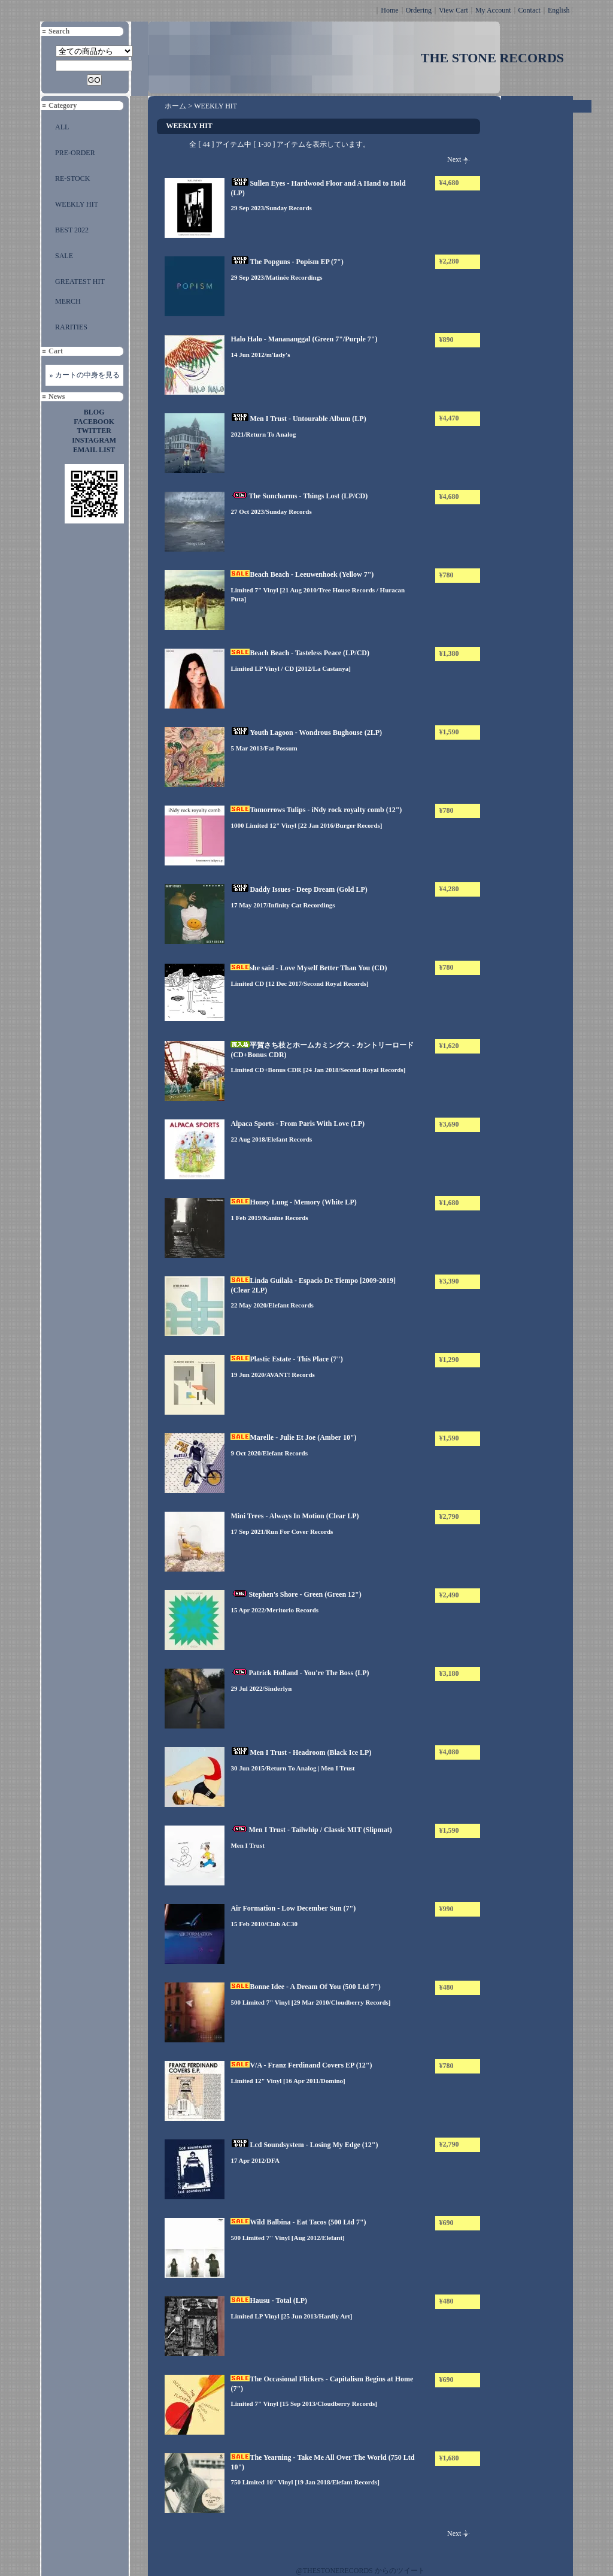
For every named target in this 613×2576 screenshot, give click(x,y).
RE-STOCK (72, 178)
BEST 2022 (72, 230)
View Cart (453, 10)
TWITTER (94, 430)
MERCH (68, 301)
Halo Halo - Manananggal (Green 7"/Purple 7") (303, 339)
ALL (62, 127)
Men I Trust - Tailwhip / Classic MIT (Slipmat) (311, 1830)
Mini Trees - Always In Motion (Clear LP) (294, 1516)
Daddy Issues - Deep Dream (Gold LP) (298, 889)
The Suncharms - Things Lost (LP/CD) (299, 496)
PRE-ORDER (75, 153)
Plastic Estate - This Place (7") (286, 1359)
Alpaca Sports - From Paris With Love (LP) (297, 1123)
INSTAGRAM (94, 440)
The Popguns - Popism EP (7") (286, 262)
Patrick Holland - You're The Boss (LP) (299, 1673)
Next (454, 159)
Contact (529, 10)
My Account (493, 10)
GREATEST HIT (80, 281)
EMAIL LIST (94, 450)
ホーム (175, 106)
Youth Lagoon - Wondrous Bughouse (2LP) (306, 732)
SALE (64, 256)
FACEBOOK (94, 421)
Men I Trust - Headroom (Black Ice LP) (300, 1752)
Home (389, 10)
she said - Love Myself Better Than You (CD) (308, 968)
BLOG (94, 412)
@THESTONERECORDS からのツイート (360, 2570)
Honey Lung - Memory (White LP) (293, 1202)
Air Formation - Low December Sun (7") (293, 1908)
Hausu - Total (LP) (268, 2300)
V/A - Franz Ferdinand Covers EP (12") (301, 2065)
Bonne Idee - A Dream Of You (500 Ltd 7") (305, 1986)
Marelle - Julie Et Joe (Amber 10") (293, 1437)
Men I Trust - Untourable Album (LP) (298, 418)
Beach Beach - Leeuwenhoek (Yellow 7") (302, 574)
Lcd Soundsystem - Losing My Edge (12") (304, 2145)
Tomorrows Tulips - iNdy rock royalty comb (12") (316, 810)
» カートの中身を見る (85, 375)
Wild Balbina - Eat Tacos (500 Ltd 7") (298, 2222)
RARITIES (71, 327)
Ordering (419, 10)
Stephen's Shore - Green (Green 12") (295, 1594)
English (559, 10)
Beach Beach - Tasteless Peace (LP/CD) (299, 653)
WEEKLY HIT (76, 204)
